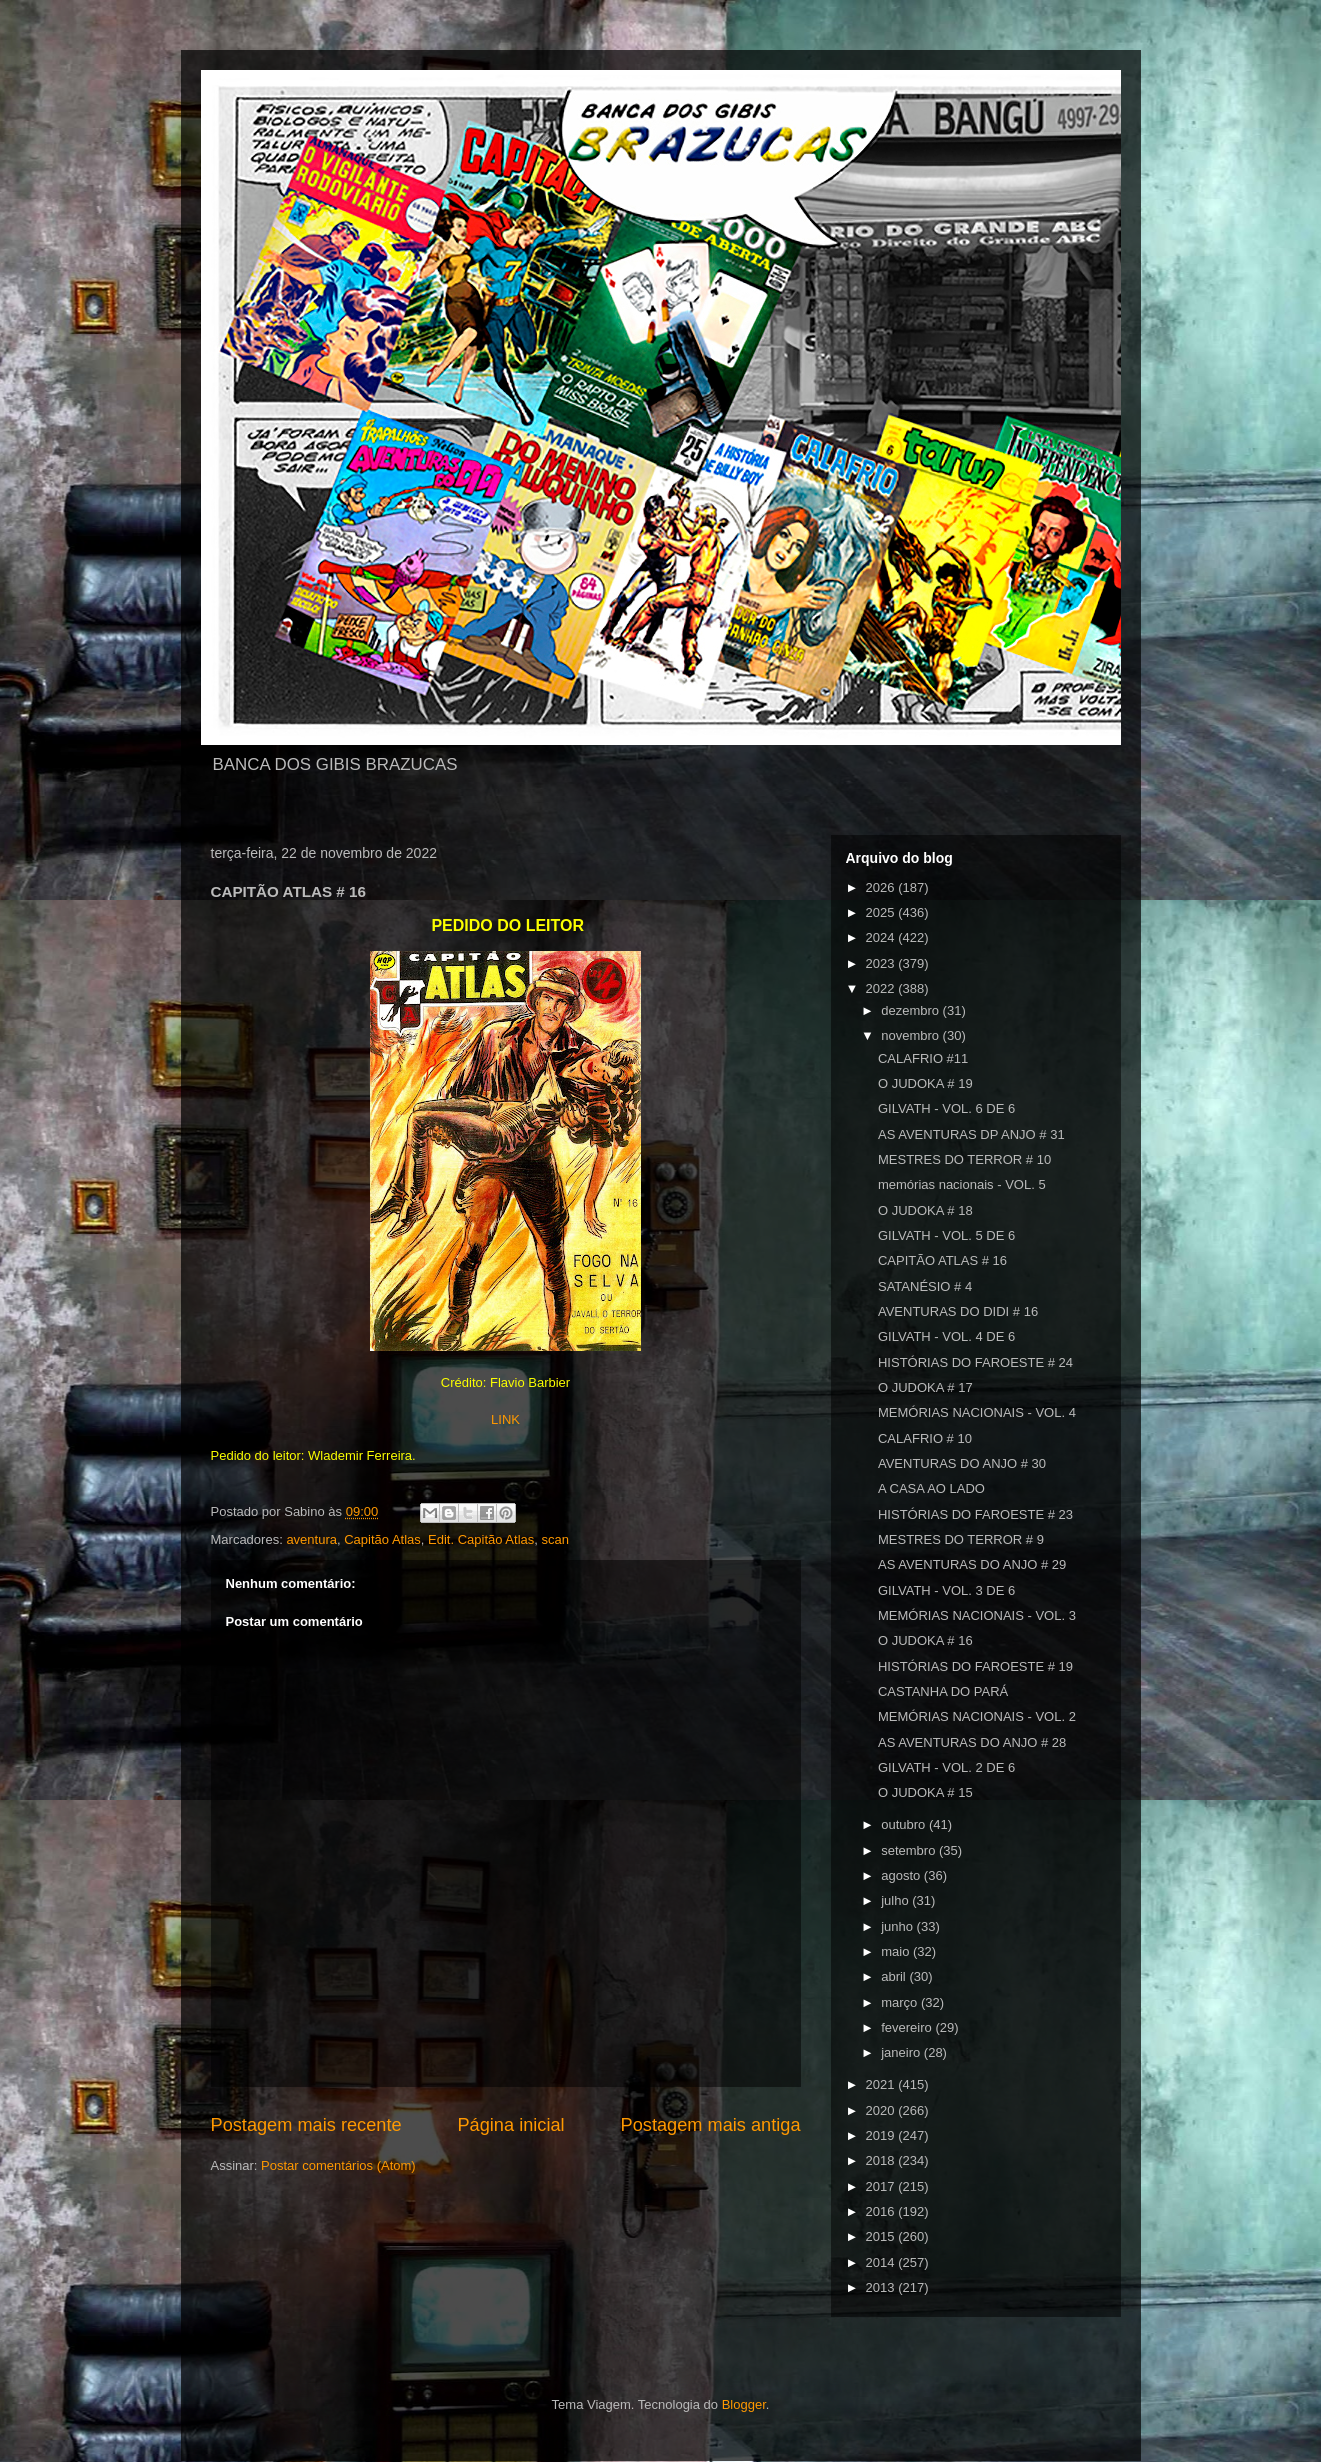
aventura (311, 1539)
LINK (505, 1419)
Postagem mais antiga (711, 2125)
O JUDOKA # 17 (925, 1387)
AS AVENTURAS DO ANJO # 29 (972, 1564)
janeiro (902, 2052)
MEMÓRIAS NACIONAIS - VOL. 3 (977, 1615)
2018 (882, 2160)
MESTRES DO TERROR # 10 (964, 1159)
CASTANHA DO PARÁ (943, 1691)
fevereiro (908, 2027)
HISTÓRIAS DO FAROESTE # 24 (975, 1362)
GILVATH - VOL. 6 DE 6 (946, 1108)
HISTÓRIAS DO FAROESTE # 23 (975, 1514)
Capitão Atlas (382, 1539)
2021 (882, 2084)
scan (555, 1539)
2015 (882, 2236)
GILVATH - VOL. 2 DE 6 (946, 1767)
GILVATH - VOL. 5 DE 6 (946, 1235)
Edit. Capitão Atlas (481, 1539)
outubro (905, 1824)
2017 (882, 2186)
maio (897, 1951)
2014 (882, 2262)
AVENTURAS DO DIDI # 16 (958, 1311)
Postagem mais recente (306, 2125)
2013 (882, 2287)
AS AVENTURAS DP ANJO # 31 (971, 1134)
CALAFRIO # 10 (925, 1438)
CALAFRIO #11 (923, 1058)
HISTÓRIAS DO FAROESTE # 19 (975, 1666)
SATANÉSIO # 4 (925, 1286)
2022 (882, 988)
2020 (882, 2110)
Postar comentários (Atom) (338, 2165)
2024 (882, 937)
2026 (882, 887)
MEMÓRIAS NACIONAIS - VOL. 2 (977, 1716)
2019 (882, 2135)
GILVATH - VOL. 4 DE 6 (946, 1336)
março (901, 2002)
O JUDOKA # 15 (925, 1792)
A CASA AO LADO (931, 1488)
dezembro (911, 1010)
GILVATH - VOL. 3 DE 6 (946, 1590)
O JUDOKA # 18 (925, 1210)
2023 (882, 963)
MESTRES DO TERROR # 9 (961, 1539)
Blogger (744, 2404)
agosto (902, 1875)
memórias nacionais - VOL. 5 (962, 1184)
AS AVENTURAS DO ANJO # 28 (972, 1742)
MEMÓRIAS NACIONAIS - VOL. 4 (977, 1412)
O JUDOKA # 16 (925, 1640)
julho (896, 1900)
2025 (882, 912)
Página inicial (510, 2125)
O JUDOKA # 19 (925, 1083)
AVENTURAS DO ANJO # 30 (962, 1463)
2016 (882, 2211)
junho (898, 1926)
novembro (911, 1035)
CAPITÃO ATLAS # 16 (942, 1260)
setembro (910, 1850)
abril (895, 1976)
